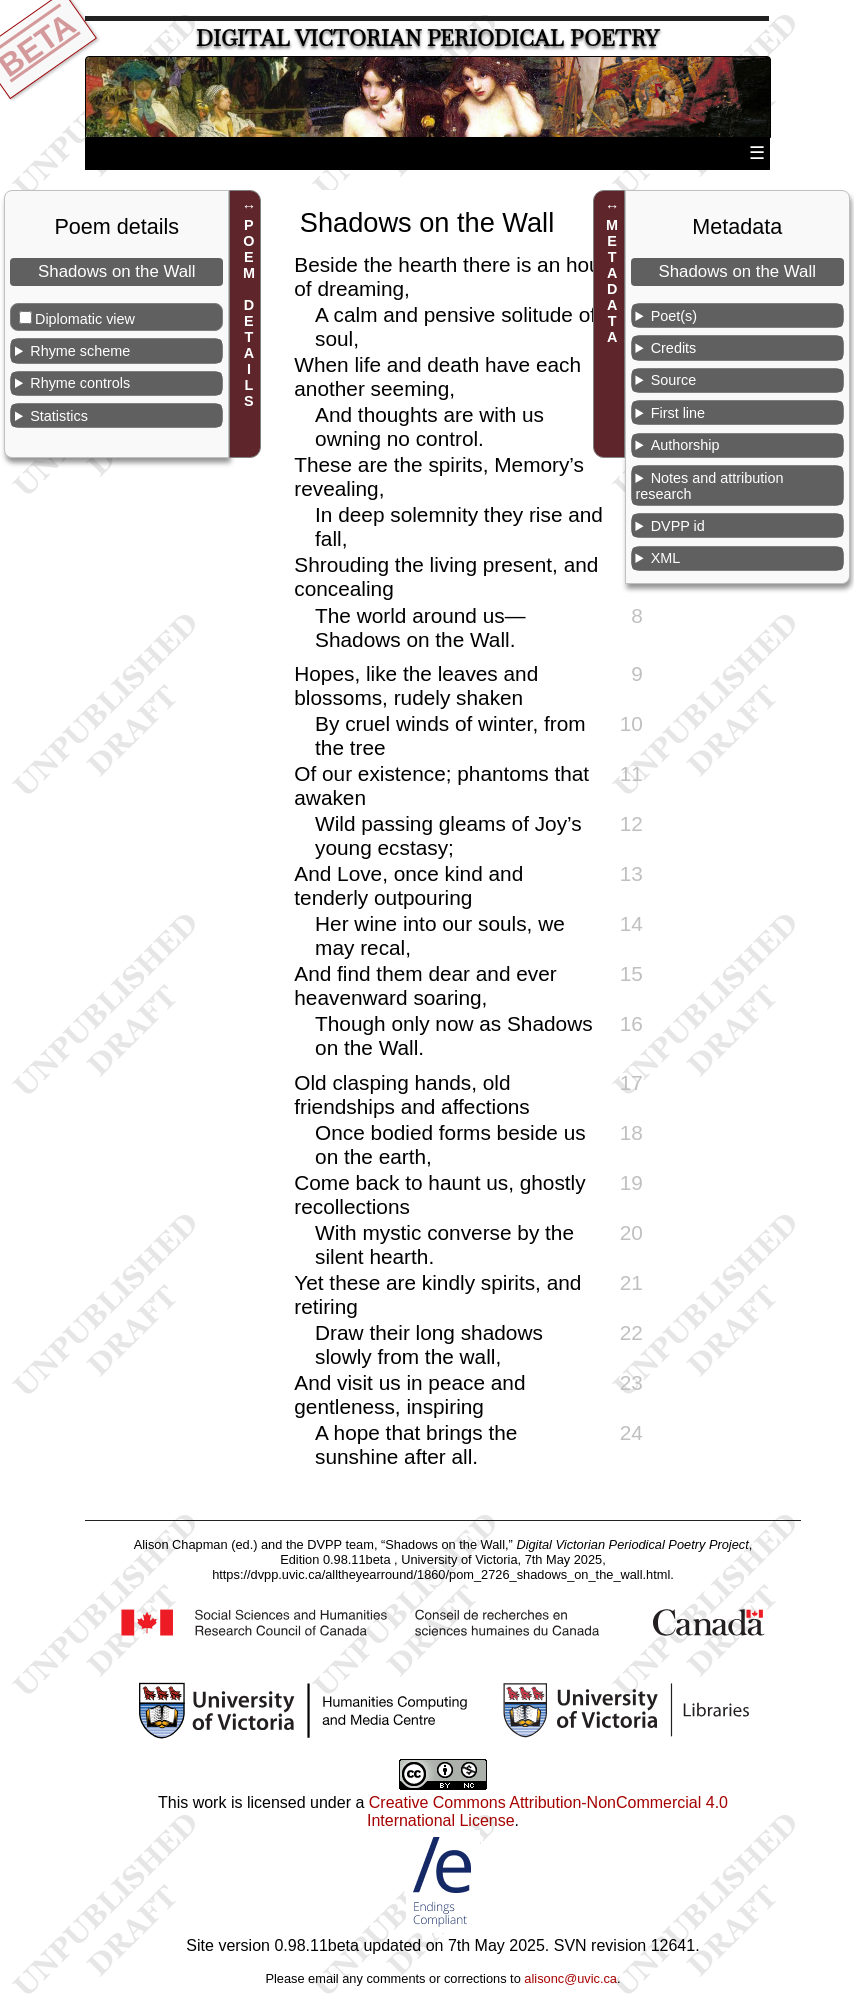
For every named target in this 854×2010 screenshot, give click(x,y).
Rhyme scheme (80, 351)
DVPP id (678, 526)
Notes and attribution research (709, 486)
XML (666, 558)
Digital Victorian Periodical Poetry (427, 38)
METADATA (612, 282)
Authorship (685, 445)
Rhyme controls (80, 383)
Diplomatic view (85, 319)
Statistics (59, 416)
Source (674, 380)
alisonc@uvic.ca (570, 1978)
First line (678, 413)
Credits (674, 348)
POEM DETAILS (249, 314)
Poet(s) (674, 316)
